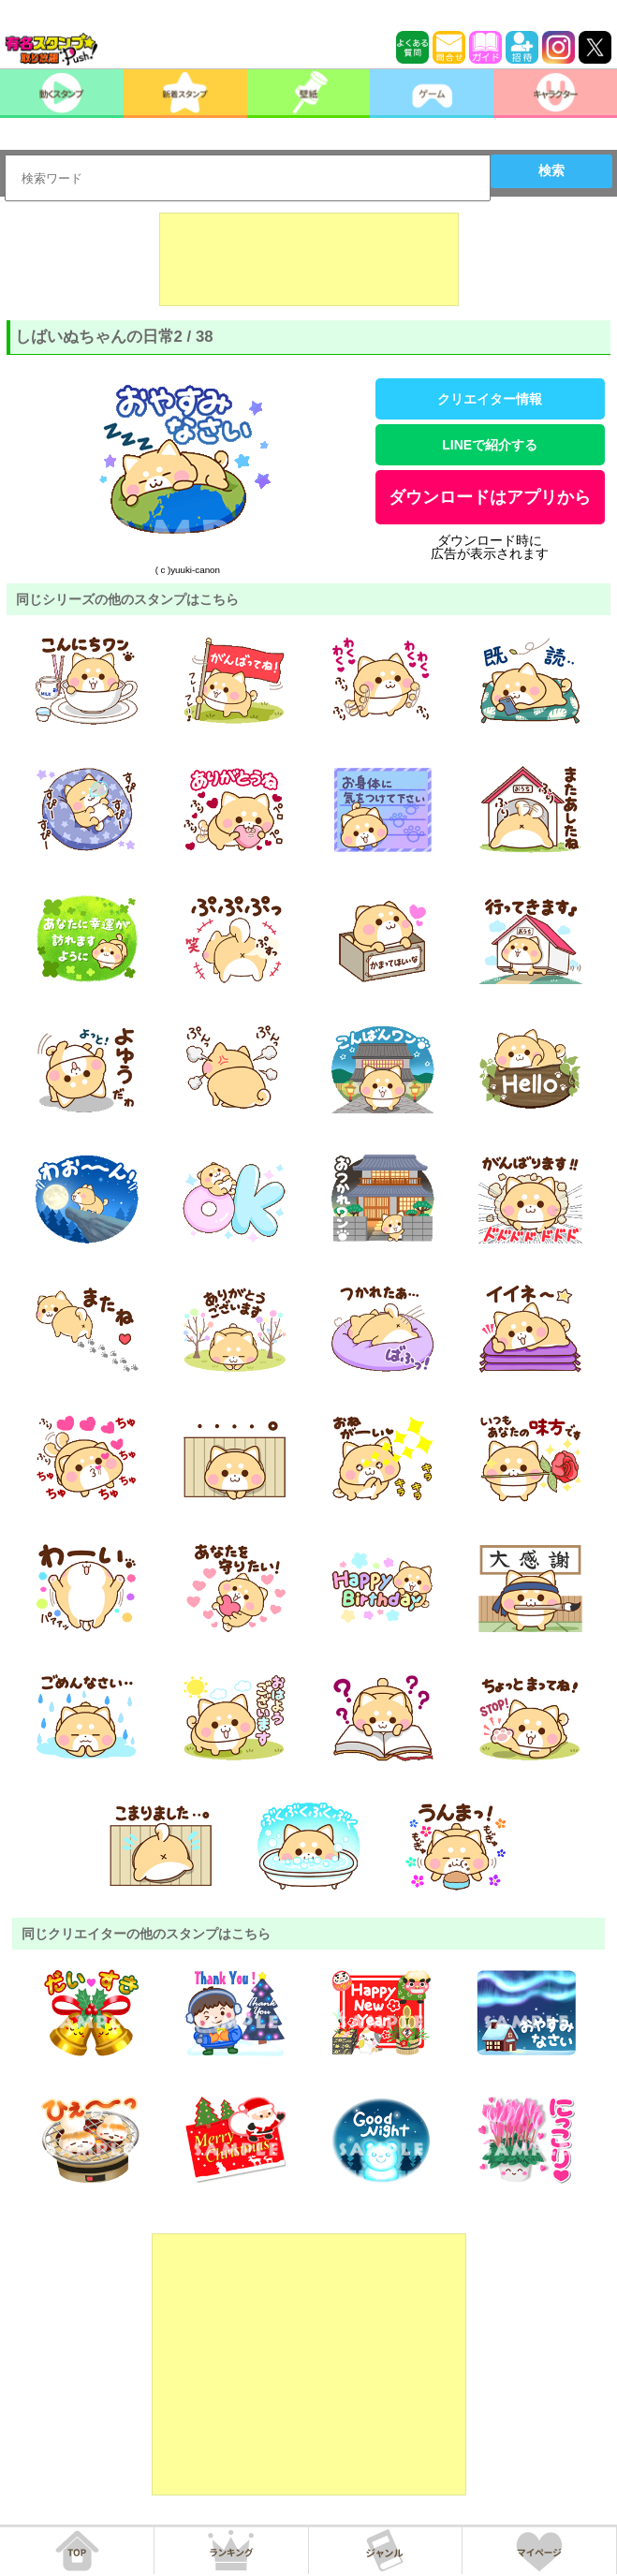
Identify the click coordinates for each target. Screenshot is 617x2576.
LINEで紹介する (489, 444)
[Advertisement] (309, 259)
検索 (551, 170)
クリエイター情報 (489, 398)
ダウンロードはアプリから (490, 497)
